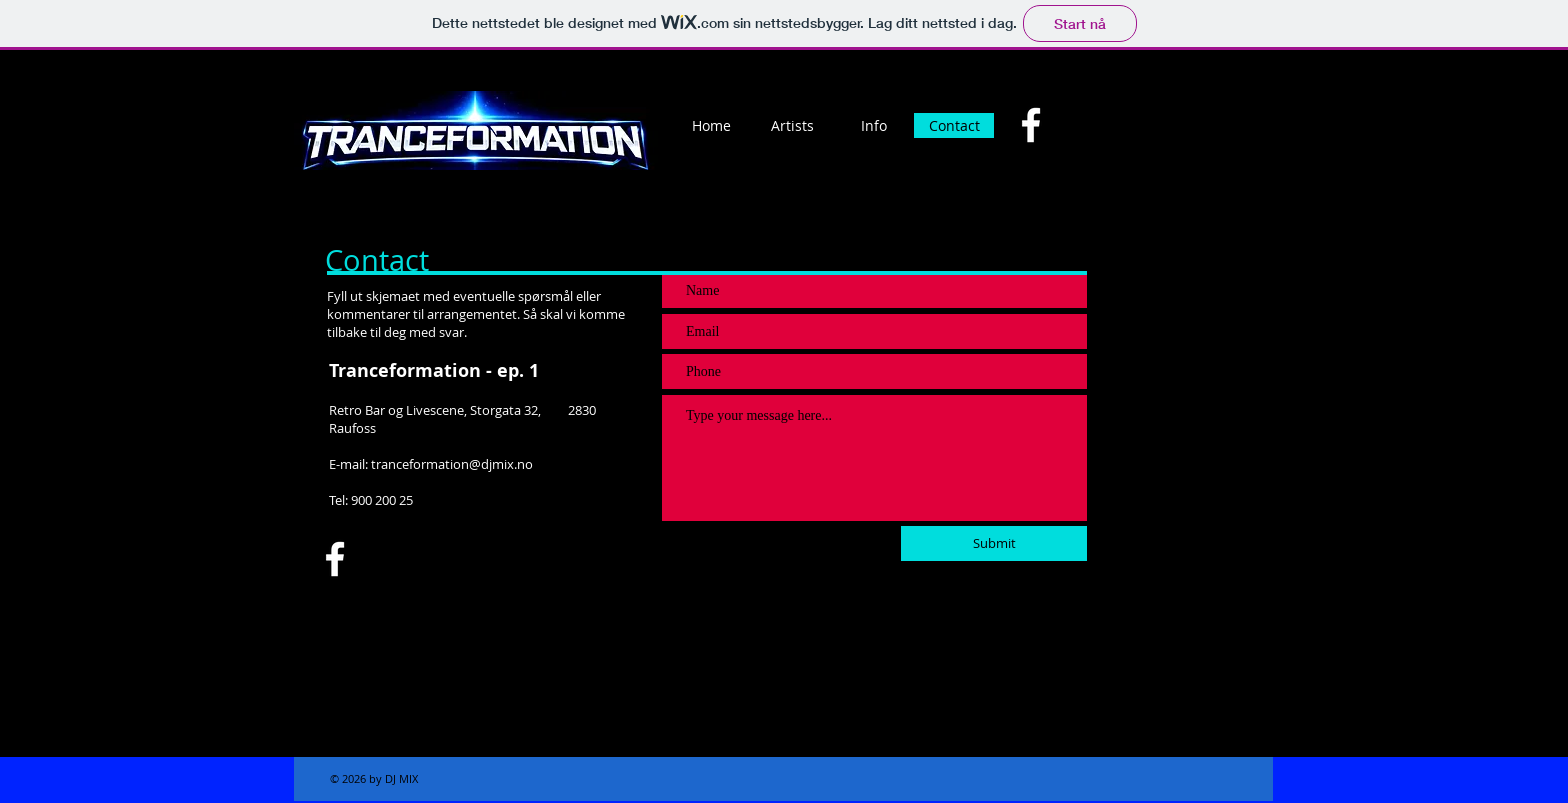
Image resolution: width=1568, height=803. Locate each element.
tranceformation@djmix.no (452, 464)
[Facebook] (1031, 125)
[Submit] (994, 543)
